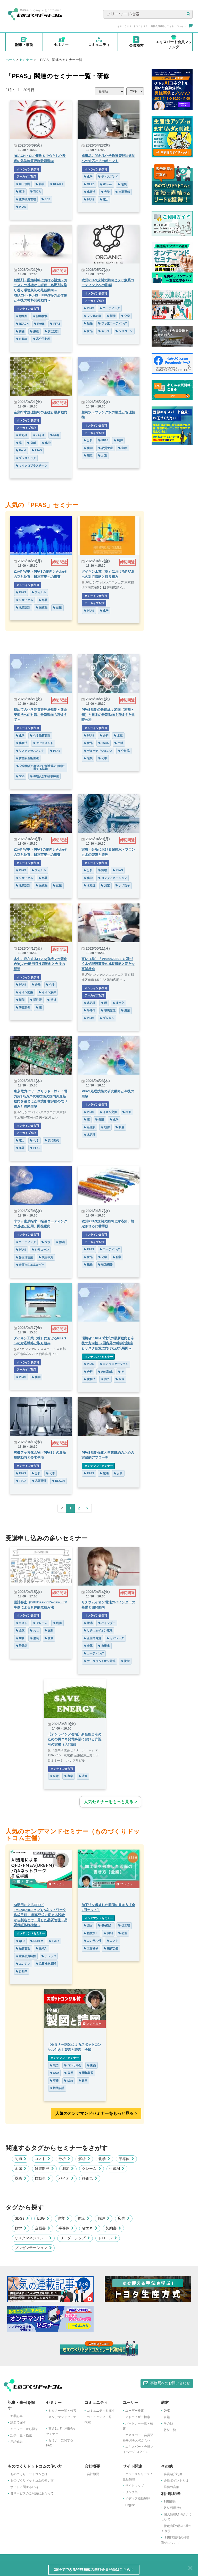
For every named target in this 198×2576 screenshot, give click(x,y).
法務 (83, 1776)
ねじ (34, 1630)
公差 (122, 1933)
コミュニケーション (114, 1363)
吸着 (54, 435)
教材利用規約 (173, 2508)
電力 (104, 199)
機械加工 (91, 1933)
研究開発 (23, 1007)
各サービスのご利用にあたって (32, 2493)
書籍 (167, 2417)
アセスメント (43, 743)
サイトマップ (134, 2485)
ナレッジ (49, 1956)
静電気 (22, 1645)
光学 (105, 191)
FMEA (54, 1940)
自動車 (22, 338)
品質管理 (105, 448)
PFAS (21, 206)
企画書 (42, 2228)
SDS (46, 199)
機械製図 (86, 2072)
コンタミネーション (112, 877)
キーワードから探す (24, 2429)
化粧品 (124, 750)
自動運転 (123, 191)
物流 (83, 2218)
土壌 (118, 743)
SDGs (22, 2218)
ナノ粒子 (123, 885)
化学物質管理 (26, 199)
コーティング (110, 308)
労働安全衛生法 (27, 758)
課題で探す (18, 2422)
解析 (84, 2159)
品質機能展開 (46, 1963)
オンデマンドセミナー (98, 1356)
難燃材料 (40, 316)
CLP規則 (23, 184)
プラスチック (26, 458)
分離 (31, 442)
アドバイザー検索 (137, 2417)
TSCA (35, 191)
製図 (54, 2065)
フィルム (39, 592)
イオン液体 (47, 992)
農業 (125, 1010)
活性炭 (36, 999)
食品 (88, 331)
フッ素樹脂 (92, 315)
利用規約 (170, 2501)
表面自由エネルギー (30, 1264)
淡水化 (118, 1002)
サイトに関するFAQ (24, 2487)
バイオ (39, 435)
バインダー (107, 1623)
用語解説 (16, 2442)
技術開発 (52, 1140)
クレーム (40, 1623)
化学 (40, 184)
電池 (88, 1623)
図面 (88, 1925)
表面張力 (46, 1257)
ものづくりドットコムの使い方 (32, 2480)
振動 (49, 1630)
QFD (20, 1940)
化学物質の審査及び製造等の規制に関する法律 (40, 767)
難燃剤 (22, 316)
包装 (122, 184)
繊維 (34, 331)
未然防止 (105, 1371)
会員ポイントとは (176, 2480)
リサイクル (24, 600)
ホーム (10, 60)
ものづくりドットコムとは (28, 2474)
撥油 (60, 1242)
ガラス (104, 331)
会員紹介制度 (173, 2474)
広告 (124, 2218)
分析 (88, 440)
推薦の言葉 (171, 2487)
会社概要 (93, 2474)
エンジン (23, 1963)
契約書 (113, 2228)
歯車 (83, 2080)
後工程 (124, 1925)
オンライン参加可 (27, 169)
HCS (20, 191)
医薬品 (41, 607)
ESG (43, 2218)
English (130, 2505)
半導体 (89, 1010)
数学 (21, 2228)
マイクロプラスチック (31, 465)
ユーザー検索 (134, 2410)
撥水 (46, 1242)
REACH (56, 184)
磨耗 (34, 1638)
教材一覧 (170, 2430)
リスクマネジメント (33, 2238)
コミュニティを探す (101, 2410)
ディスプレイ (108, 176)
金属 (20, 1630)
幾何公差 (111, 1948)
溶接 (54, 2080)
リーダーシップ (75, 2238)
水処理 (22, 435)
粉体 (105, 1127)
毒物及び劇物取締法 (44, 776)
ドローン (107, 2238)
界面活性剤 (24, 1257)
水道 (102, 455)
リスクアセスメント (30, 750)
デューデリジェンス (98, 750)
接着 (125, 1660)
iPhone (106, 184)
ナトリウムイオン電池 (99, 1660)
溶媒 (51, 999)
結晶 (88, 323)
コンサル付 (92, 1940)
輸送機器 (105, 1264)
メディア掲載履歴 (137, 2498)
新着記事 (16, 2416)
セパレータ (115, 1638)
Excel (21, 450)
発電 (54, 1776)
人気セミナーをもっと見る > (110, 1801)
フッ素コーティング (112, 323)
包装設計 (23, 607)
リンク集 (131, 2492)
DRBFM (36, 1940)
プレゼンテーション (33, 2248)
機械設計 (105, 1925)
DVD (167, 2410)
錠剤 (57, 607)
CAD (54, 2072)
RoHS (39, 323)
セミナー (26, 60)
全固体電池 (92, 1638)
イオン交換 (24, 992)
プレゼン (107, 1018)
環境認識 (108, 1010)
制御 (118, 440)
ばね (68, 2080)
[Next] (87, 1508)
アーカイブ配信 (26, 176)
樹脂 (20, 331)
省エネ (89, 2228)
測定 (88, 455)
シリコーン (124, 331)
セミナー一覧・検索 (62, 2410)
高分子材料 (41, 338)
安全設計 (52, 331)
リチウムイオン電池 (98, 1630)
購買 (49, 1638)
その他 (168, 2423)
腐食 (20, 1638)
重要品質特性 (26, 1956)
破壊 (104, 1473)
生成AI (41, 1948)
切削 (108, 1933)
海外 (20, 1147)
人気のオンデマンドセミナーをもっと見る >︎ (96, 2113)
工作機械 (91, 1948)
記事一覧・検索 (21, 2435)
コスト (22, 1623)
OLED (89, 184)
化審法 (89, 191)
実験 (122, 448)
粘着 (117, 1257)
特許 (104, 2218)
